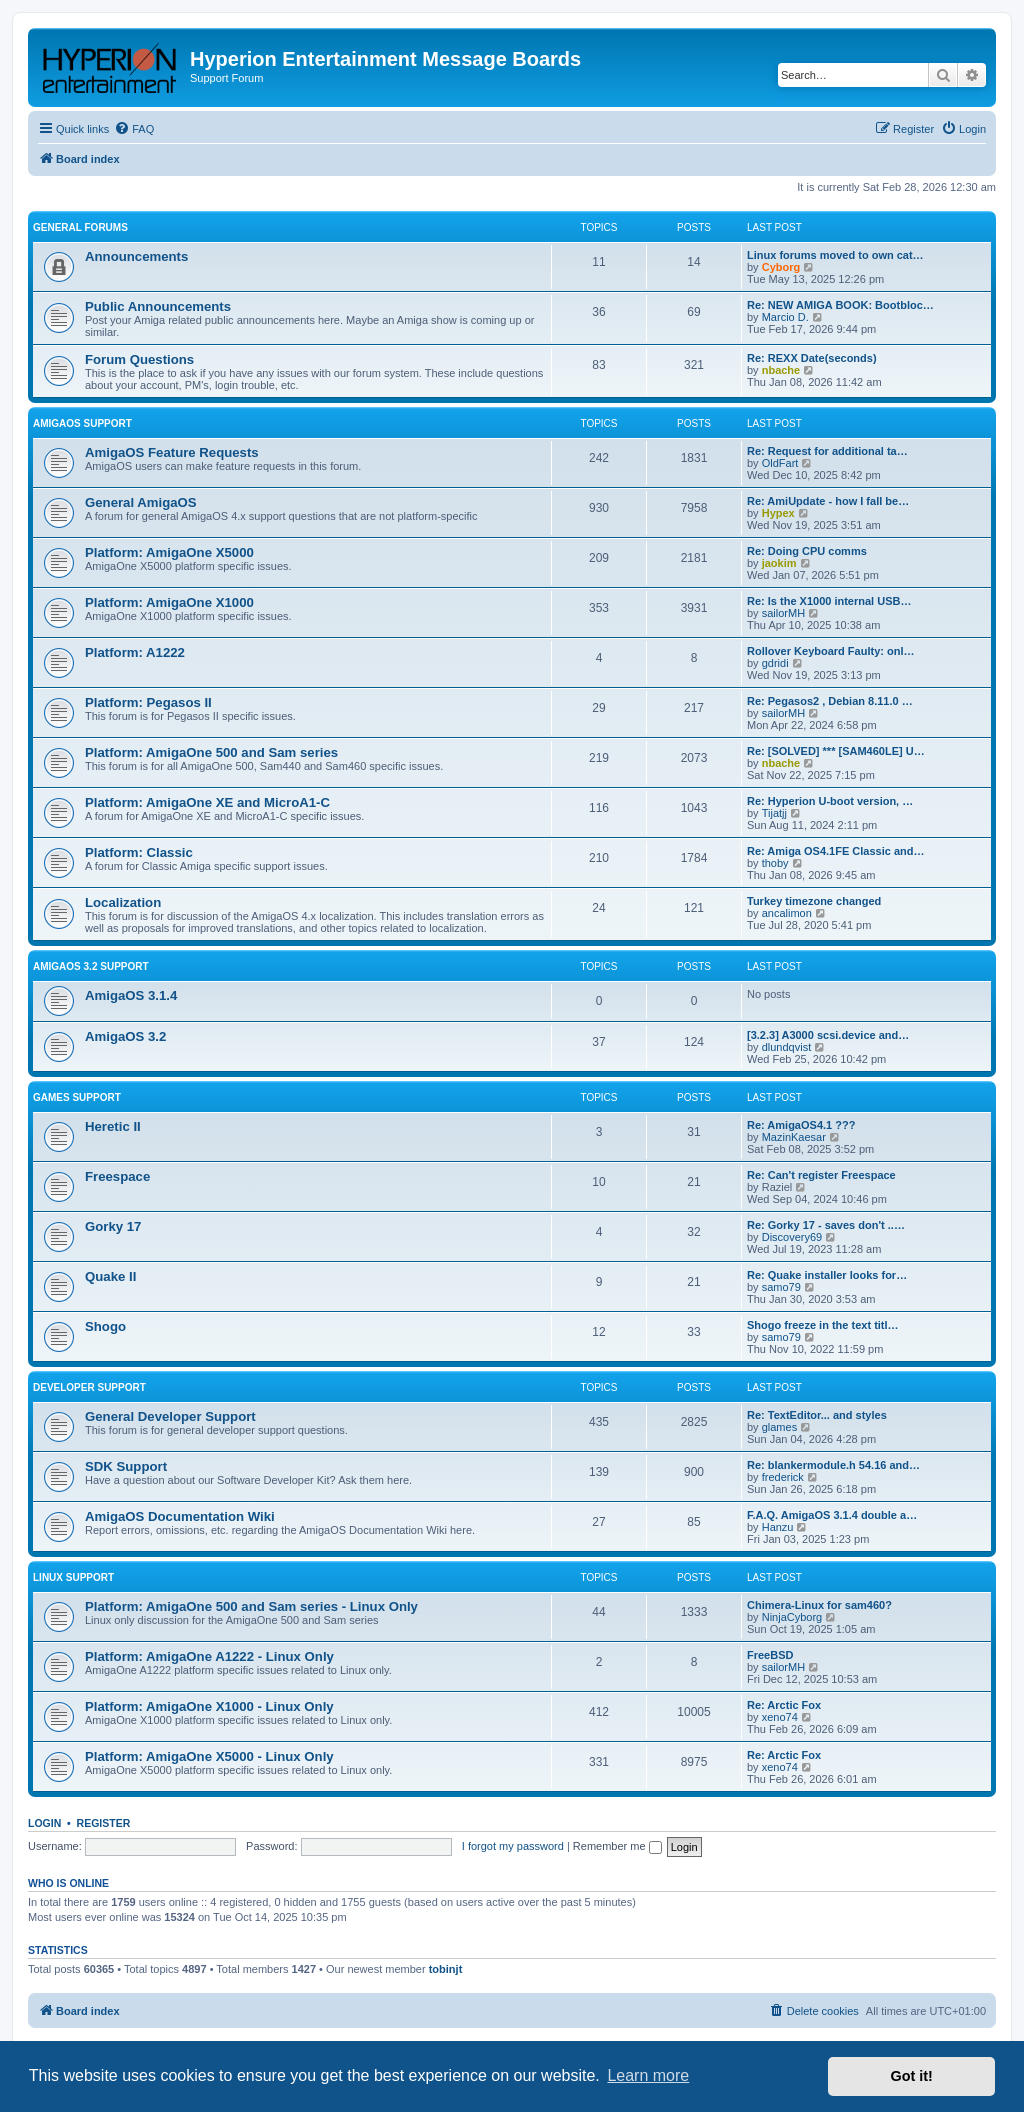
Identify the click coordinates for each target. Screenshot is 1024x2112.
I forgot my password (513, 1846)
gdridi (775, 663)
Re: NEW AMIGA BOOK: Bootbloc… (840, 305)
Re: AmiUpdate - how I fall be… (828, 501)
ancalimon (787, 913)
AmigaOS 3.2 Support (91, 966)
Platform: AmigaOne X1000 (169, 602)
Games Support (77, 1097)
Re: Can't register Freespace (821, 1175)
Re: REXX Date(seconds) (812, 358)
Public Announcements (158, 306)
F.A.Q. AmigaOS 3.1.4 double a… (832, 1515)
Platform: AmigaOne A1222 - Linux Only (209, 1656)
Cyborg (781, 267)
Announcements (136, 256)
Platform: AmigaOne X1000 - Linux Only (209, 1706)
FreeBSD (770, 1655)
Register (104, 1823)
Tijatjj (774, 813)
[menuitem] (134, 129)
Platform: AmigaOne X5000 (169, 552)
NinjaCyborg (792, 1617)
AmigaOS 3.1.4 (131, 995)
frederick (783, 1477)
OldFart (780, 463)
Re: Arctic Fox (784, 1705)
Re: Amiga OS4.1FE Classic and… (835, 851)
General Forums (80, 227)
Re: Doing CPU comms (807, 551)
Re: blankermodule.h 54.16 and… (833, 1465)
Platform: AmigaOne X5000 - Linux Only (209, 1756)
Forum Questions (139, 359)
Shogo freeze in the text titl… (823, 1325)
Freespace (117, 1176)
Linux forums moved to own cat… (835, 255)
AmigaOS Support (82, 423)
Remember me (617, 1846)
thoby (775, 863)
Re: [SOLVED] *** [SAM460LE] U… (836, 751)
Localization (123, 902)
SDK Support (126, 1466)
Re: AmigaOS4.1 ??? (801, 1125)
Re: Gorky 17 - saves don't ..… (826, 1225)
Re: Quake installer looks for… (827, 1275)
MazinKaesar (794, 1137)
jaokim (779, 563)
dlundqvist (787, 1047)
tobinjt (446, 1969)
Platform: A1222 (135, 652)
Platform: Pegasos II (148, 702)
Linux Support (73, 1577)
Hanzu (778, 1527)
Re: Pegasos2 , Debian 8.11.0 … (830, 701)
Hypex (778, 513)
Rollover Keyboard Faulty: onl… (830, 651)
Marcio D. (785, 317)
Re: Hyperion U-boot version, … (830, 801)
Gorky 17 (113, 1226)
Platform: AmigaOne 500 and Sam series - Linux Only (251, 1606)
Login (44, 1823)
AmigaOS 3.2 (125, 1036)
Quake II (110, 1276)
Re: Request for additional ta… (827, 451)
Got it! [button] (912, 2076)
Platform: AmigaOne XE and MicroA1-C (207, 802)
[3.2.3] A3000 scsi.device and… (828, 1035)
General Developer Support (170, 1416)
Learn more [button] (648, 2075)
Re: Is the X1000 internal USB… (829, 601)
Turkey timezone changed (814, 901)
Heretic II (113, 1126)
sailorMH (783, 613)
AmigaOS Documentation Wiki (180, 1516)
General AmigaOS (141, 502)
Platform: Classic (139, 852)
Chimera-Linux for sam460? (819, 1605)
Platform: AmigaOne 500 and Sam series (211, 752)
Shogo (105, 1326)
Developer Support (89, 1387)
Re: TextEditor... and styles (817, 1415)
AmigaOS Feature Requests (172, 452)
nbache (781, 370)
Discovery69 (792, 1237)
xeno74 (780, 1717)
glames (779, 1427)
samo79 (781, 1287)
